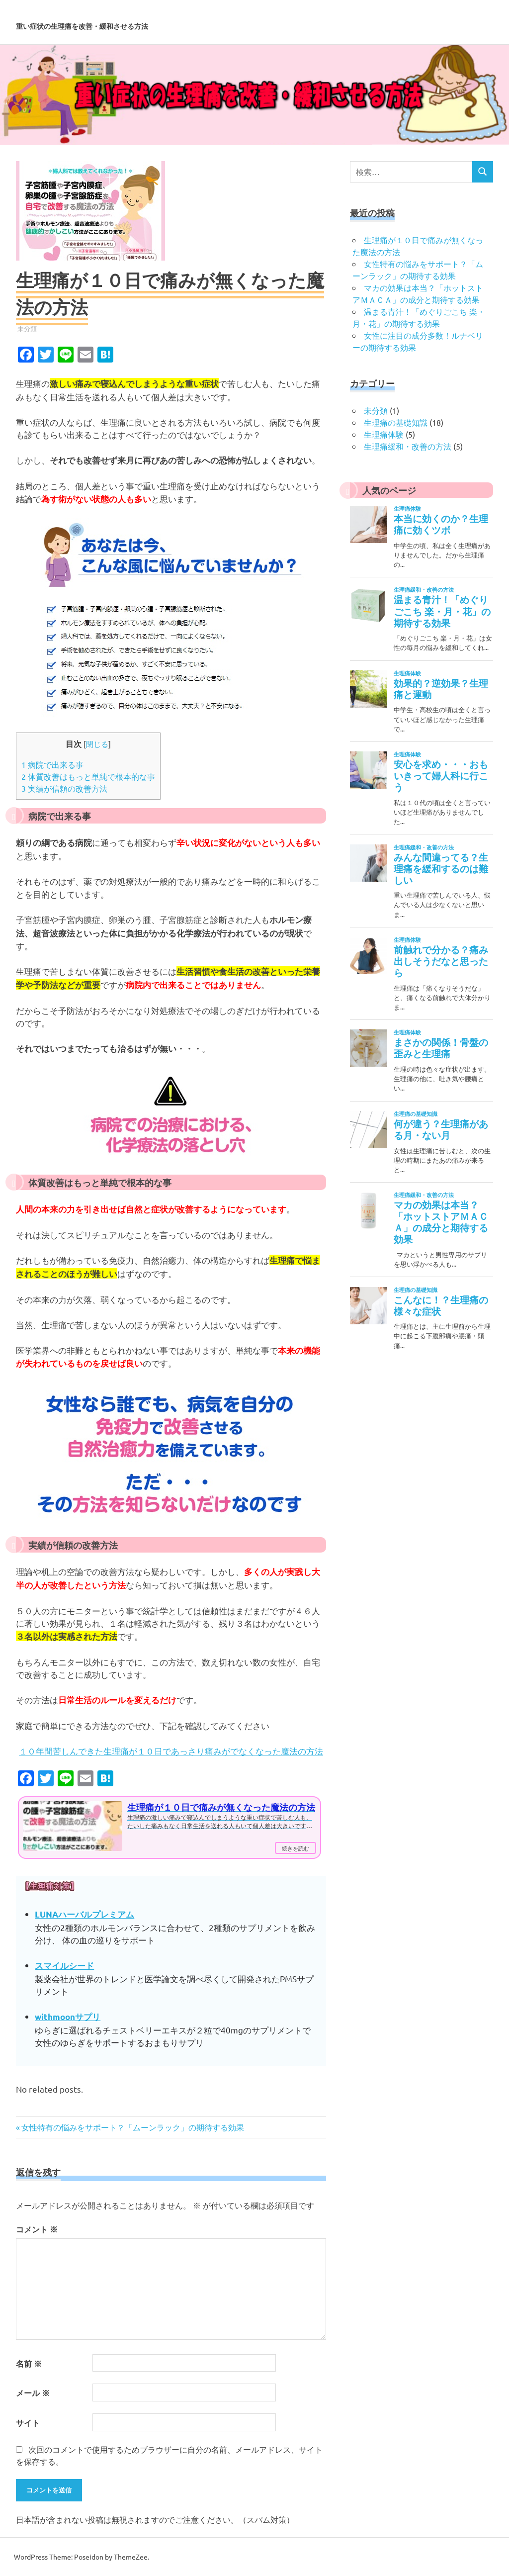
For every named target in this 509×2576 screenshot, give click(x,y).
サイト (28, 2422)
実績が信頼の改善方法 (64, 788)
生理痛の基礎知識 (395, 422)
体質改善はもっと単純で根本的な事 (88, 776)
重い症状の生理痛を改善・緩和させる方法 (197, 22)
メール (33, 2393)
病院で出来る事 (52, 764)
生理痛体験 (384, 434)
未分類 (27, 328)
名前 (29, 2363)
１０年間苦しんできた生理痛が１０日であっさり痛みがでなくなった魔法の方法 (171, 1751)
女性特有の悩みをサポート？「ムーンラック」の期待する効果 (132, 2127)
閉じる (97, 743)
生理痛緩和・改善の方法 (407, 446)
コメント (37, 2229)
